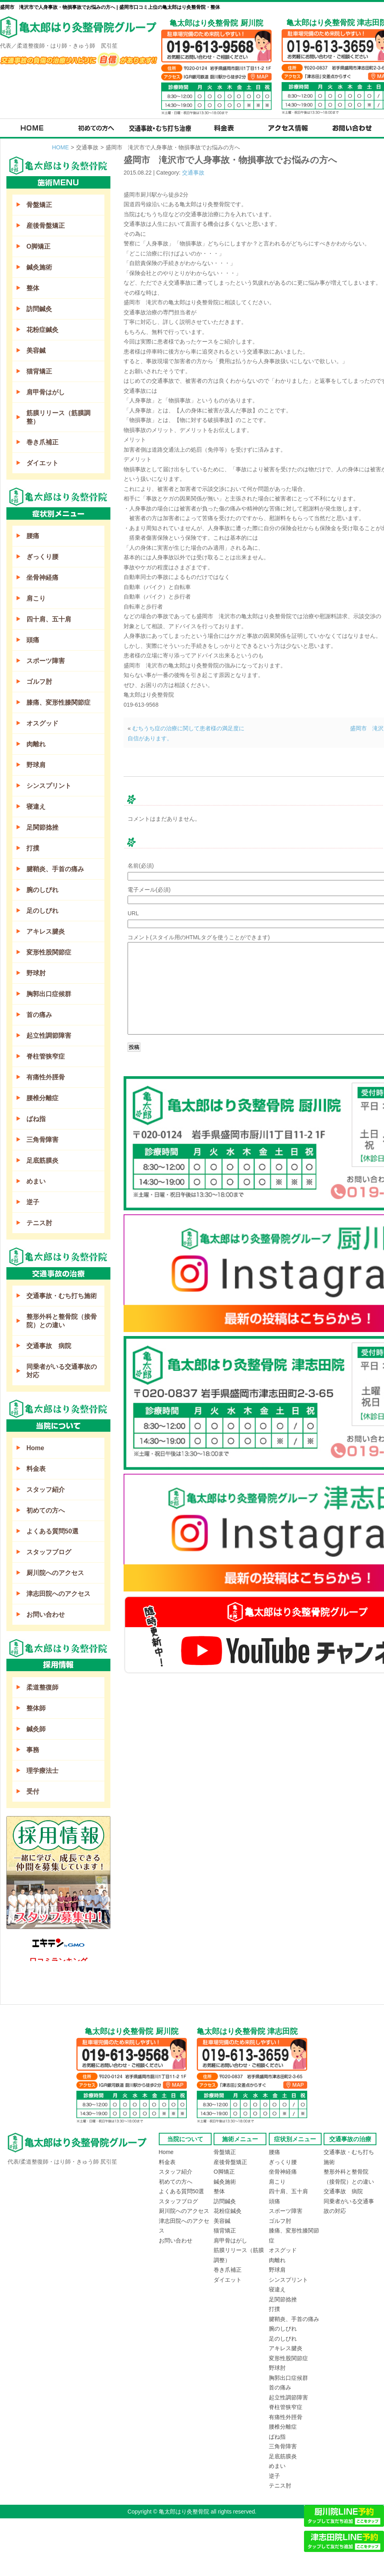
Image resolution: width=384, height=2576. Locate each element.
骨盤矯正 (39, 204)
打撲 (32, 848)
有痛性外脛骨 (45, 1077)
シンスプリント (48, 785)
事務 (32, 1749)
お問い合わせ (45, 1614)
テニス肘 (39, 1223)
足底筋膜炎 (42, 1160)
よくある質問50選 (52, 1531)
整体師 (36, 1708)
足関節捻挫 (42, 827)
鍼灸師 (36, 1729)
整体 (32, 288)
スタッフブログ (48, 1552)
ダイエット (42, 463)
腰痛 (32, 535)
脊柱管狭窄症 (45, 1056)
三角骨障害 (42, 1139)
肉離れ (36, 744)
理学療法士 (42, 1770)
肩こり (36, 598)
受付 (32, 1791)
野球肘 (36, 973)
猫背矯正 (39, 371)
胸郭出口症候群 (48, 994)
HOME (60, 147)
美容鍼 (36, 350)
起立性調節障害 (48, 1035)
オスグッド (42, 723)
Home (35, 1448)
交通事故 (193, 172)
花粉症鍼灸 (42, 329)
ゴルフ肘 (39, 681)
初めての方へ (45, 1510)
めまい (36, 1181)
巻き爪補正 (42, 442)
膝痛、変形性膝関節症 (58, 702)
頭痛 (32, 640)
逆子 (32, 1202)
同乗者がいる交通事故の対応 (61, 1370)
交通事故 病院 (48, 1345)
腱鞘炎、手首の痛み (55, 869)
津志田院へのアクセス (58, 1593)
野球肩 (36, 765)
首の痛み (39, 1014)
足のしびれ (42, 910)
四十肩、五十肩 (48, 619)
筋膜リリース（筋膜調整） (58, 417)
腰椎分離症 (42, 1098)
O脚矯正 (38, 246)
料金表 (36, 1468)
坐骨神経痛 (42, 577)
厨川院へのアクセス (55, 1572)
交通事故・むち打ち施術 (61, 1295)
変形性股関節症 (48, 952)
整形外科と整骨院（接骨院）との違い (61, 1320)
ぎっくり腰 (42, 556)
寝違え (36, 806)
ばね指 (36, 1118)
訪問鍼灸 (39, 308)
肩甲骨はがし (45, 392)
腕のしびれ (42, 889)
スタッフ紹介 (45, 1489)
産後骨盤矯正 (45, 225)
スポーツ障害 (45, 660)
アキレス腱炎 (45, 931)
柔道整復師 (42, 1687)
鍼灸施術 (39, 267)
